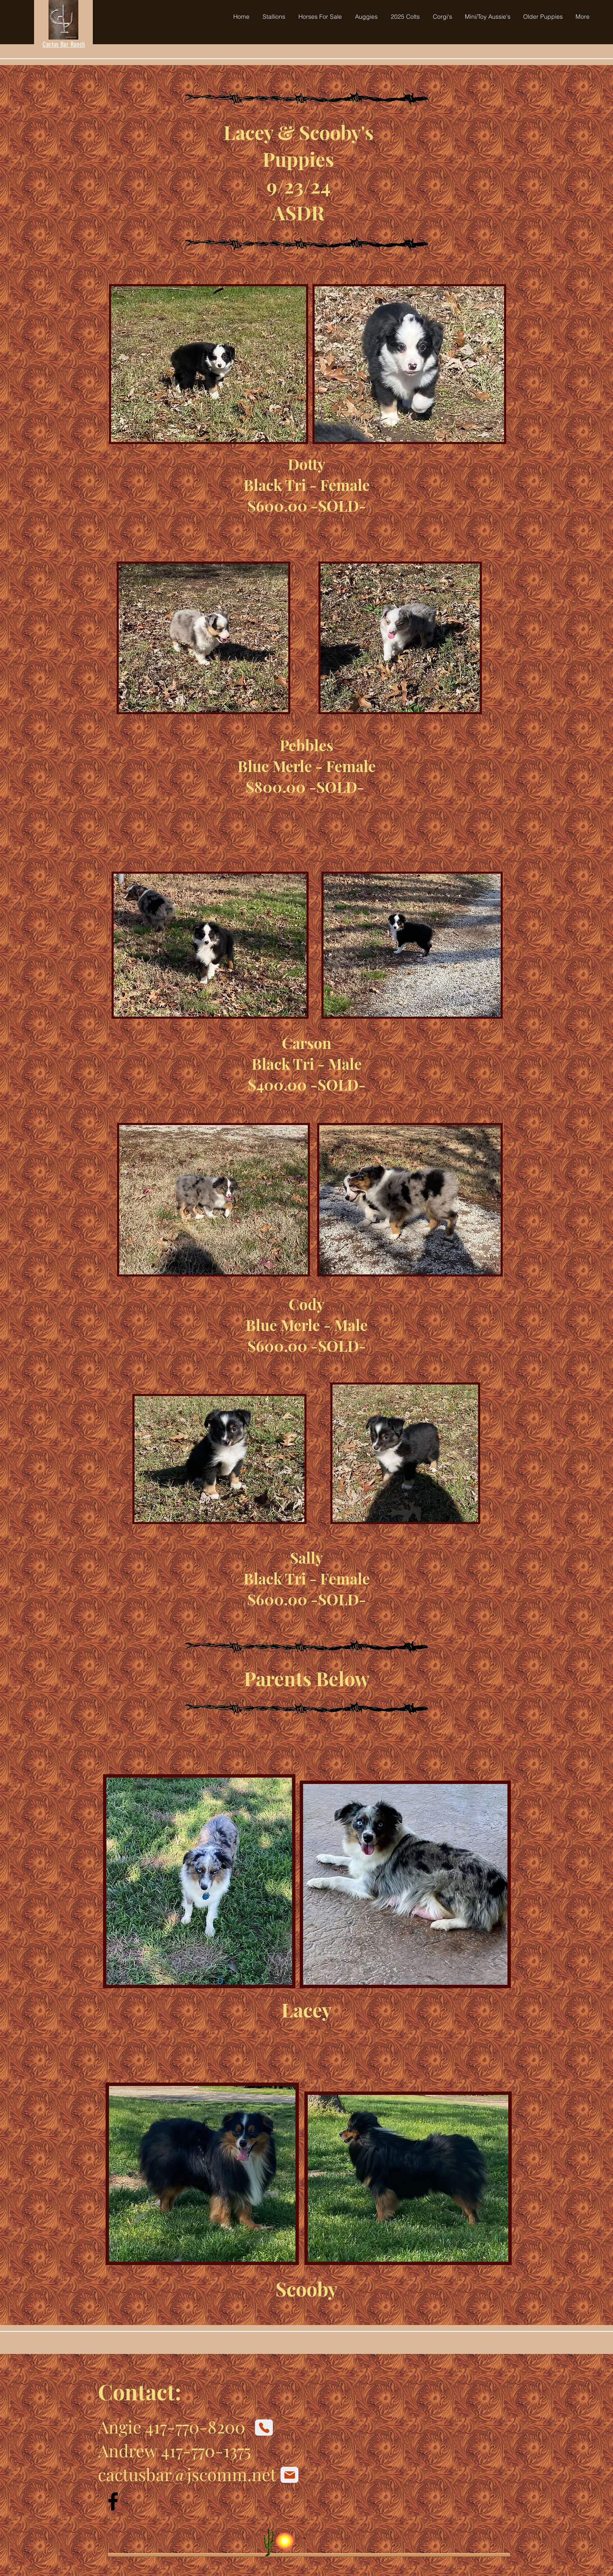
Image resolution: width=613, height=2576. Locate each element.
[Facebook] (113, 2501)
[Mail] (289, 2475)
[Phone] (264, 2427)
